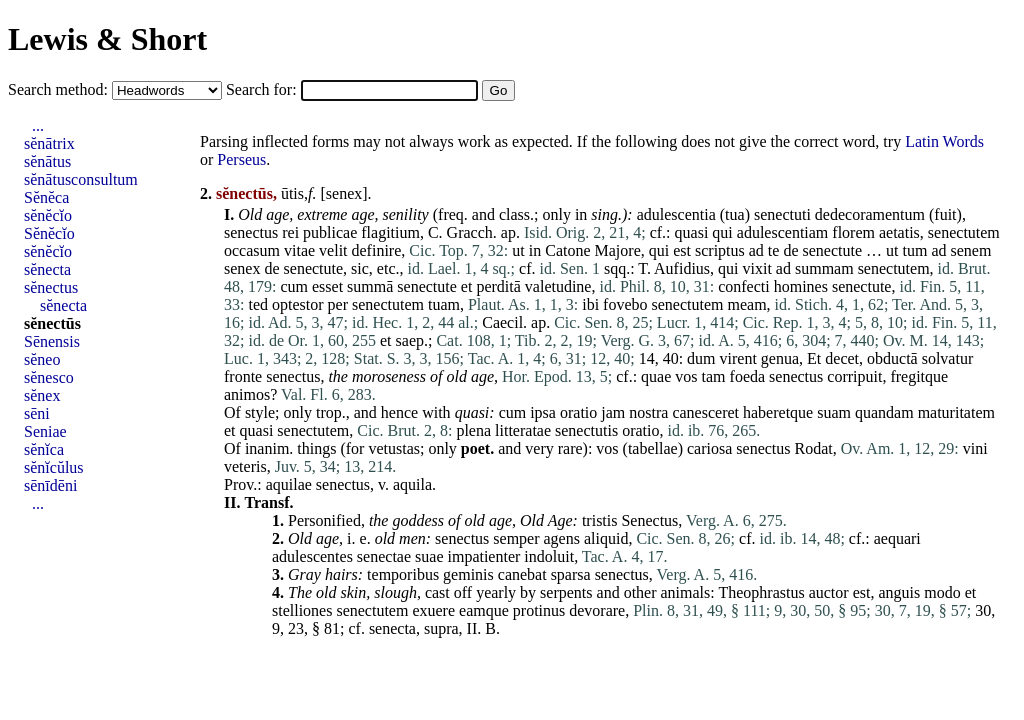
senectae (384, 556)
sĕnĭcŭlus (54, 467)
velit (333, 250)
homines (801, 286)
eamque (484, 610)
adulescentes (312, 556)
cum (294, 286)
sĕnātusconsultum (81, 179)
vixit (757, 268)
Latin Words (944, 141)
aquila (412, 484)
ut (518, 250)
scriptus (720, 250)
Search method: (60, 89)
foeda (748, 376)
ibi (590, 304)
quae (656, 376)
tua (735, 214)
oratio (578, 412)
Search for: (263, 89)
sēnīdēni (50, 485)
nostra (648, 412)
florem (853, 232)
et (467, 286)
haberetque (778, 412)
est (682, 250)
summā (370, 286)
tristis (600, 520)
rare (570, 448)
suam (834, 412)
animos (247, 394)
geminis (468, 574)
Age (560, 520)
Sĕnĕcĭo (49, 233)
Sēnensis (52, 341)
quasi (692, 232)
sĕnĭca (44, 449)
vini (975, 448)
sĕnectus (51, 287)
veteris (245, 466)
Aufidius (682, 268)
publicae (330, 232)
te (774, 250)
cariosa (709, 448)
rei (290, 232)
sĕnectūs (52, 323)
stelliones (302, 610)
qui (722, 232)
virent (738, 358)
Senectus (649, 520)
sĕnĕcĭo (48, 215)
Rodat (814, 448)
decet (842, 358)
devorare (597, 610)
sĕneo (42, 359)
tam (714, 376)
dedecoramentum (870, 214)
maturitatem (956, 412)
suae (429, 556)
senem (971, 250)
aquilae (289, 484)
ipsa (543, 412)
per (338, 304)
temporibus (403, 574)
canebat (522, 574)
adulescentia (676, 214)
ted (258, 304)
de (790, 250)
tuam (444, 304)
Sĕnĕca (46, 197)
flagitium (390, 232)
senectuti (782, 214)
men (412, 538)
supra (441, 628)
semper (516, 538)
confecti (744, 286)
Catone (567, 250)
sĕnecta (47, 269)
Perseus (241, 159)
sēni (37, 413)
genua (780, 358)
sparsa (571, 574)
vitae (299, 250)
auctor (829, 592)
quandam (884, 412)
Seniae (45, 431)
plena (473, 430)
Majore (618, 250)
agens (562, 538)
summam (824, 268)
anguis (899, 592)
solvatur (948, 358)
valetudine (558, 286)
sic (360, 268)
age (277, 214)
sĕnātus (47, 161)
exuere (433, 610)
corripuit (854, 376)
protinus (539, 610)
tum (915, 250)
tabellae (653, 448)
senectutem (964, 232)
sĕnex (42, 395)
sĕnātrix (49, 143)
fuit (945, 214)
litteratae (523, 430)
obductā (892, 358)
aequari (897, 538)
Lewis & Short (107, 39)
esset (327, 286)
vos (686, 376)
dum (701, 358)
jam (613, 412)
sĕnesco (49, 377)
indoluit (549, 556)
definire (377, 250)
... (38, 125)
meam (746, 304)
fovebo (625, 304)
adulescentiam (783, 232)
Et (814, 358)
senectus (251, 232)
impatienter (483, 556)
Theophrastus (761, 592)
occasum (252, 250)
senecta (392, 628)
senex (344, 193)
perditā (498, 286)
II (472, 628)
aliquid (606, 538)
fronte (243, 376)
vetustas (394, 448)
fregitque (919, 376)
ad (756, 250)
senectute (833, 250)
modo (942, 592)
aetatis (899, 232)
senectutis (586, 430)
